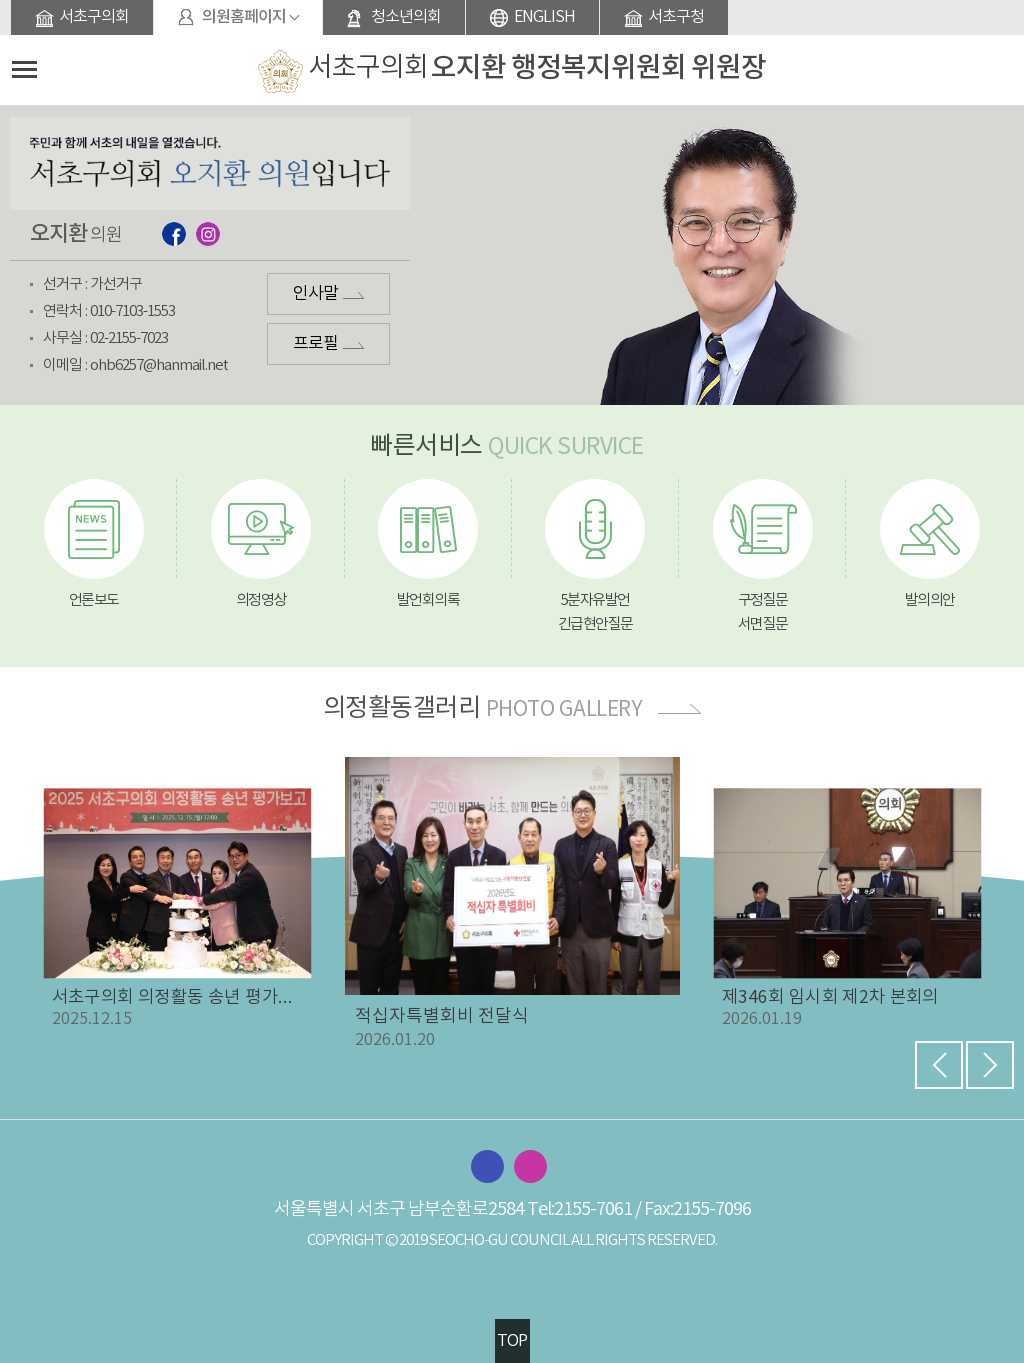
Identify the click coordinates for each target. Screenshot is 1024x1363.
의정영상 (261, 600)
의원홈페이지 (244, 17)
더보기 (679, 709)
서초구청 (676, 17)
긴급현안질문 (595, 624)
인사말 (315, 294)
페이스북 (174, 234)
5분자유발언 (595, 600)
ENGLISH (544, 17)
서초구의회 (94, 17)
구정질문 (763, 600)
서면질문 (763, 624)
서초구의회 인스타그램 (530, 1166)
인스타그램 (208, 234)
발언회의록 (428, 600)
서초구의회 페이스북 (487, 1166)
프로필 (315, 344)
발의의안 (930, 600)
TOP (512, 1341)
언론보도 (94, 600)
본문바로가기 (0, 0)
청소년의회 (406, 17)
